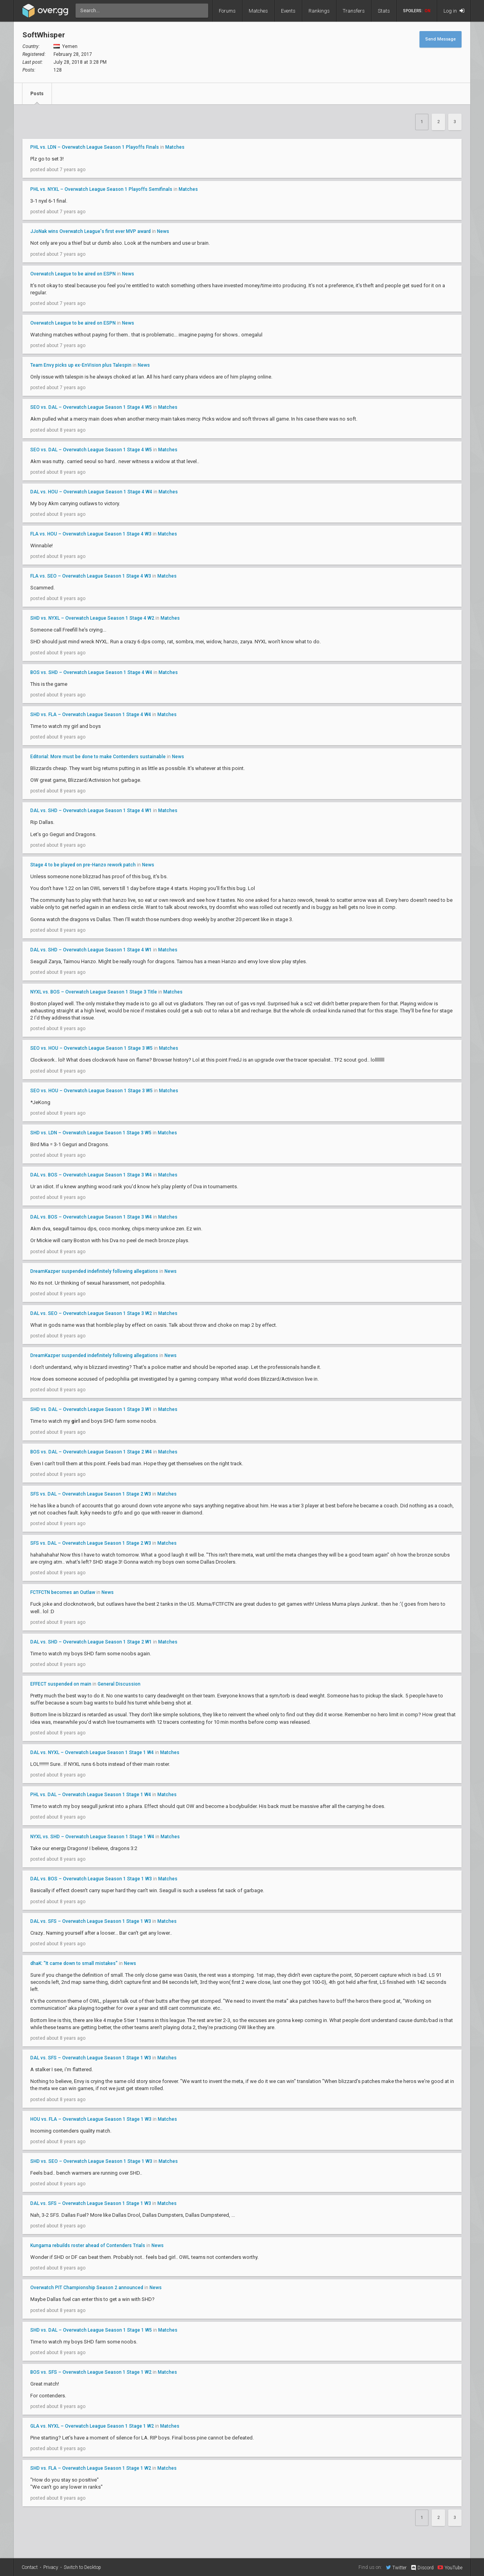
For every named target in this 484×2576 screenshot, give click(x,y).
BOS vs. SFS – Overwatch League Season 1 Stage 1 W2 (90, 2372)
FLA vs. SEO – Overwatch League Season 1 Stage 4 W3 (90, 576)
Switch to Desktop (82, 2567)
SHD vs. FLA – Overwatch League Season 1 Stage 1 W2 (90, 2468)
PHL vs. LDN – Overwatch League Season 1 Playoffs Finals (94, 147)
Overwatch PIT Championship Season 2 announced (86, 2287)
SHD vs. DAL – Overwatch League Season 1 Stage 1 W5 (91, 2330)
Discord (422, 2568)
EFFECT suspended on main (60, 1684)
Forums (227, 11)
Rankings (319, 11)
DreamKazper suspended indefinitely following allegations (94, 1271)
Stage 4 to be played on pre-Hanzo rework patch (83, 865)
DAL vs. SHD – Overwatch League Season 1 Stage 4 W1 (91, 810)
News (163, 231)
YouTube (450, 2567)
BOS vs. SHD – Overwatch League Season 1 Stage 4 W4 (91, 672)
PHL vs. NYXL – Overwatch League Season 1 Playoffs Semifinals (101, 189)
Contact (30, 2567)
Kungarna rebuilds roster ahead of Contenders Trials (87, 2245)
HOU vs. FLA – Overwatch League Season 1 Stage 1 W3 (90, 2119)
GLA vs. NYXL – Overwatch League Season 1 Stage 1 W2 (92, 2426)
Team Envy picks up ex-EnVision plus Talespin (80, 365)
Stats (384, 11)
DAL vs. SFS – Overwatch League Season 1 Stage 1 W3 (90, 1921)
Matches (258, 11)
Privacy (50, 2567)
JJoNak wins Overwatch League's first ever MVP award (90, 231)
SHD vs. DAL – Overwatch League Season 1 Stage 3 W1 (91, 1409)
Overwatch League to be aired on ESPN (73, 274)
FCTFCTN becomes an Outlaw (62, 1592)
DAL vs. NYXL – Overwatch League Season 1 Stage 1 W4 (92, 1752)
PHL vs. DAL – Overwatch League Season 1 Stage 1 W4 (90, 1794)
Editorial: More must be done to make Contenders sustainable (98, 756)
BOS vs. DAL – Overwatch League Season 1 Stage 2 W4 (91, 1452)
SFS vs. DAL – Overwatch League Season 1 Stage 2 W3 (90, 1494)
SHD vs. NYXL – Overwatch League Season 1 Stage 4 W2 (92, 618)
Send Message (440, 39)
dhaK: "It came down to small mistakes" (74, 1963)
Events (288, 11)
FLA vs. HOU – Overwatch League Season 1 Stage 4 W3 (90, 534)
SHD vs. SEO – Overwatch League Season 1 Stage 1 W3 (91, 2161)
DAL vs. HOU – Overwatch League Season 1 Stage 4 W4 (91, 492)
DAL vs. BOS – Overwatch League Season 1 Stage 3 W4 (91, 1175)
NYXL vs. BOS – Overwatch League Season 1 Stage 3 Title (93, 992)
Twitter (396, 2567)
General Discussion (119, 1684)
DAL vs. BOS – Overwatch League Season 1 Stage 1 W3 (91, 1879)
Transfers (354, 11)
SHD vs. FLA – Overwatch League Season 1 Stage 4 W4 (90, 714)
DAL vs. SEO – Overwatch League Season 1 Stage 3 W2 (91, 1313)
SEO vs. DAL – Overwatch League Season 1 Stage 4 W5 (91, 407)
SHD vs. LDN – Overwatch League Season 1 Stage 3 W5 (90, 1133)
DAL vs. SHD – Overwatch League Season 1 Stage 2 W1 (91, 1642)
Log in (453, 11)
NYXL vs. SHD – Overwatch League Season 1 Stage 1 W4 (92, 1836)
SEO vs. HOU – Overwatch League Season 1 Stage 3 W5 (91, 1048)
